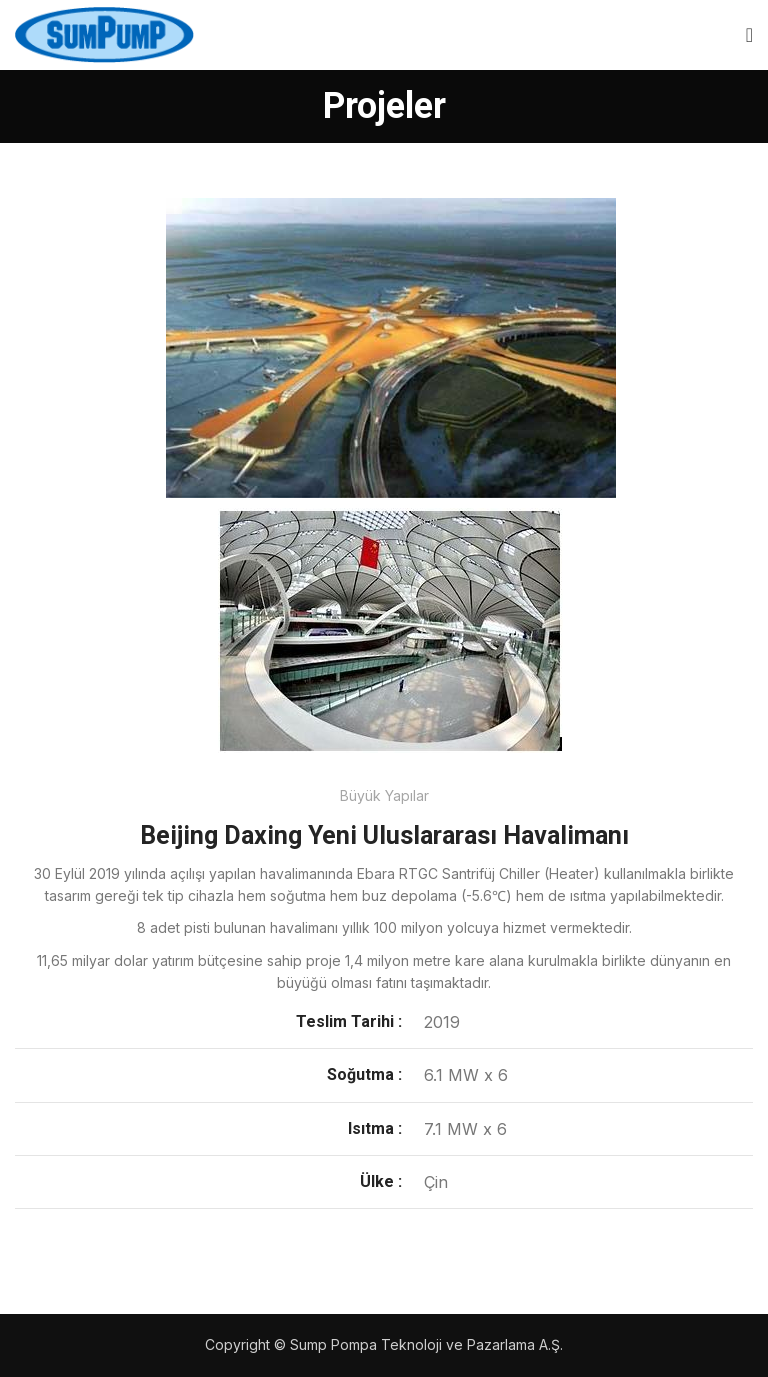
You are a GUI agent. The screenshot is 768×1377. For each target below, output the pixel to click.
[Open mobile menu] (749, 35)
